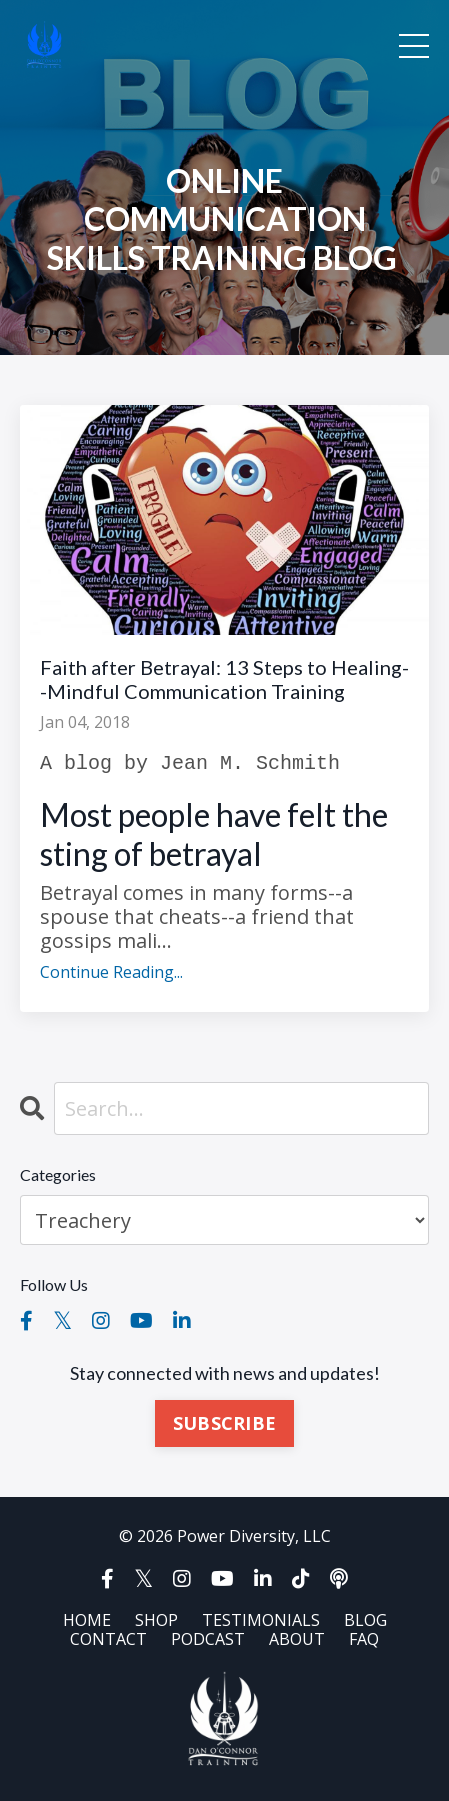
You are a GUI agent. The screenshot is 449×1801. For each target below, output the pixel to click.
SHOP (156, 1620)
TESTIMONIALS (261, 1620)
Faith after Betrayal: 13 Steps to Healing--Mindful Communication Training (224, 679)
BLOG (365, 1620)
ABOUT (297, 1639)
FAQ (364, 1639)
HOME (87, 1620)
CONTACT (108, 1639)
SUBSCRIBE (224, 1423)
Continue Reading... (111, 972)
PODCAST (208, 1639)
